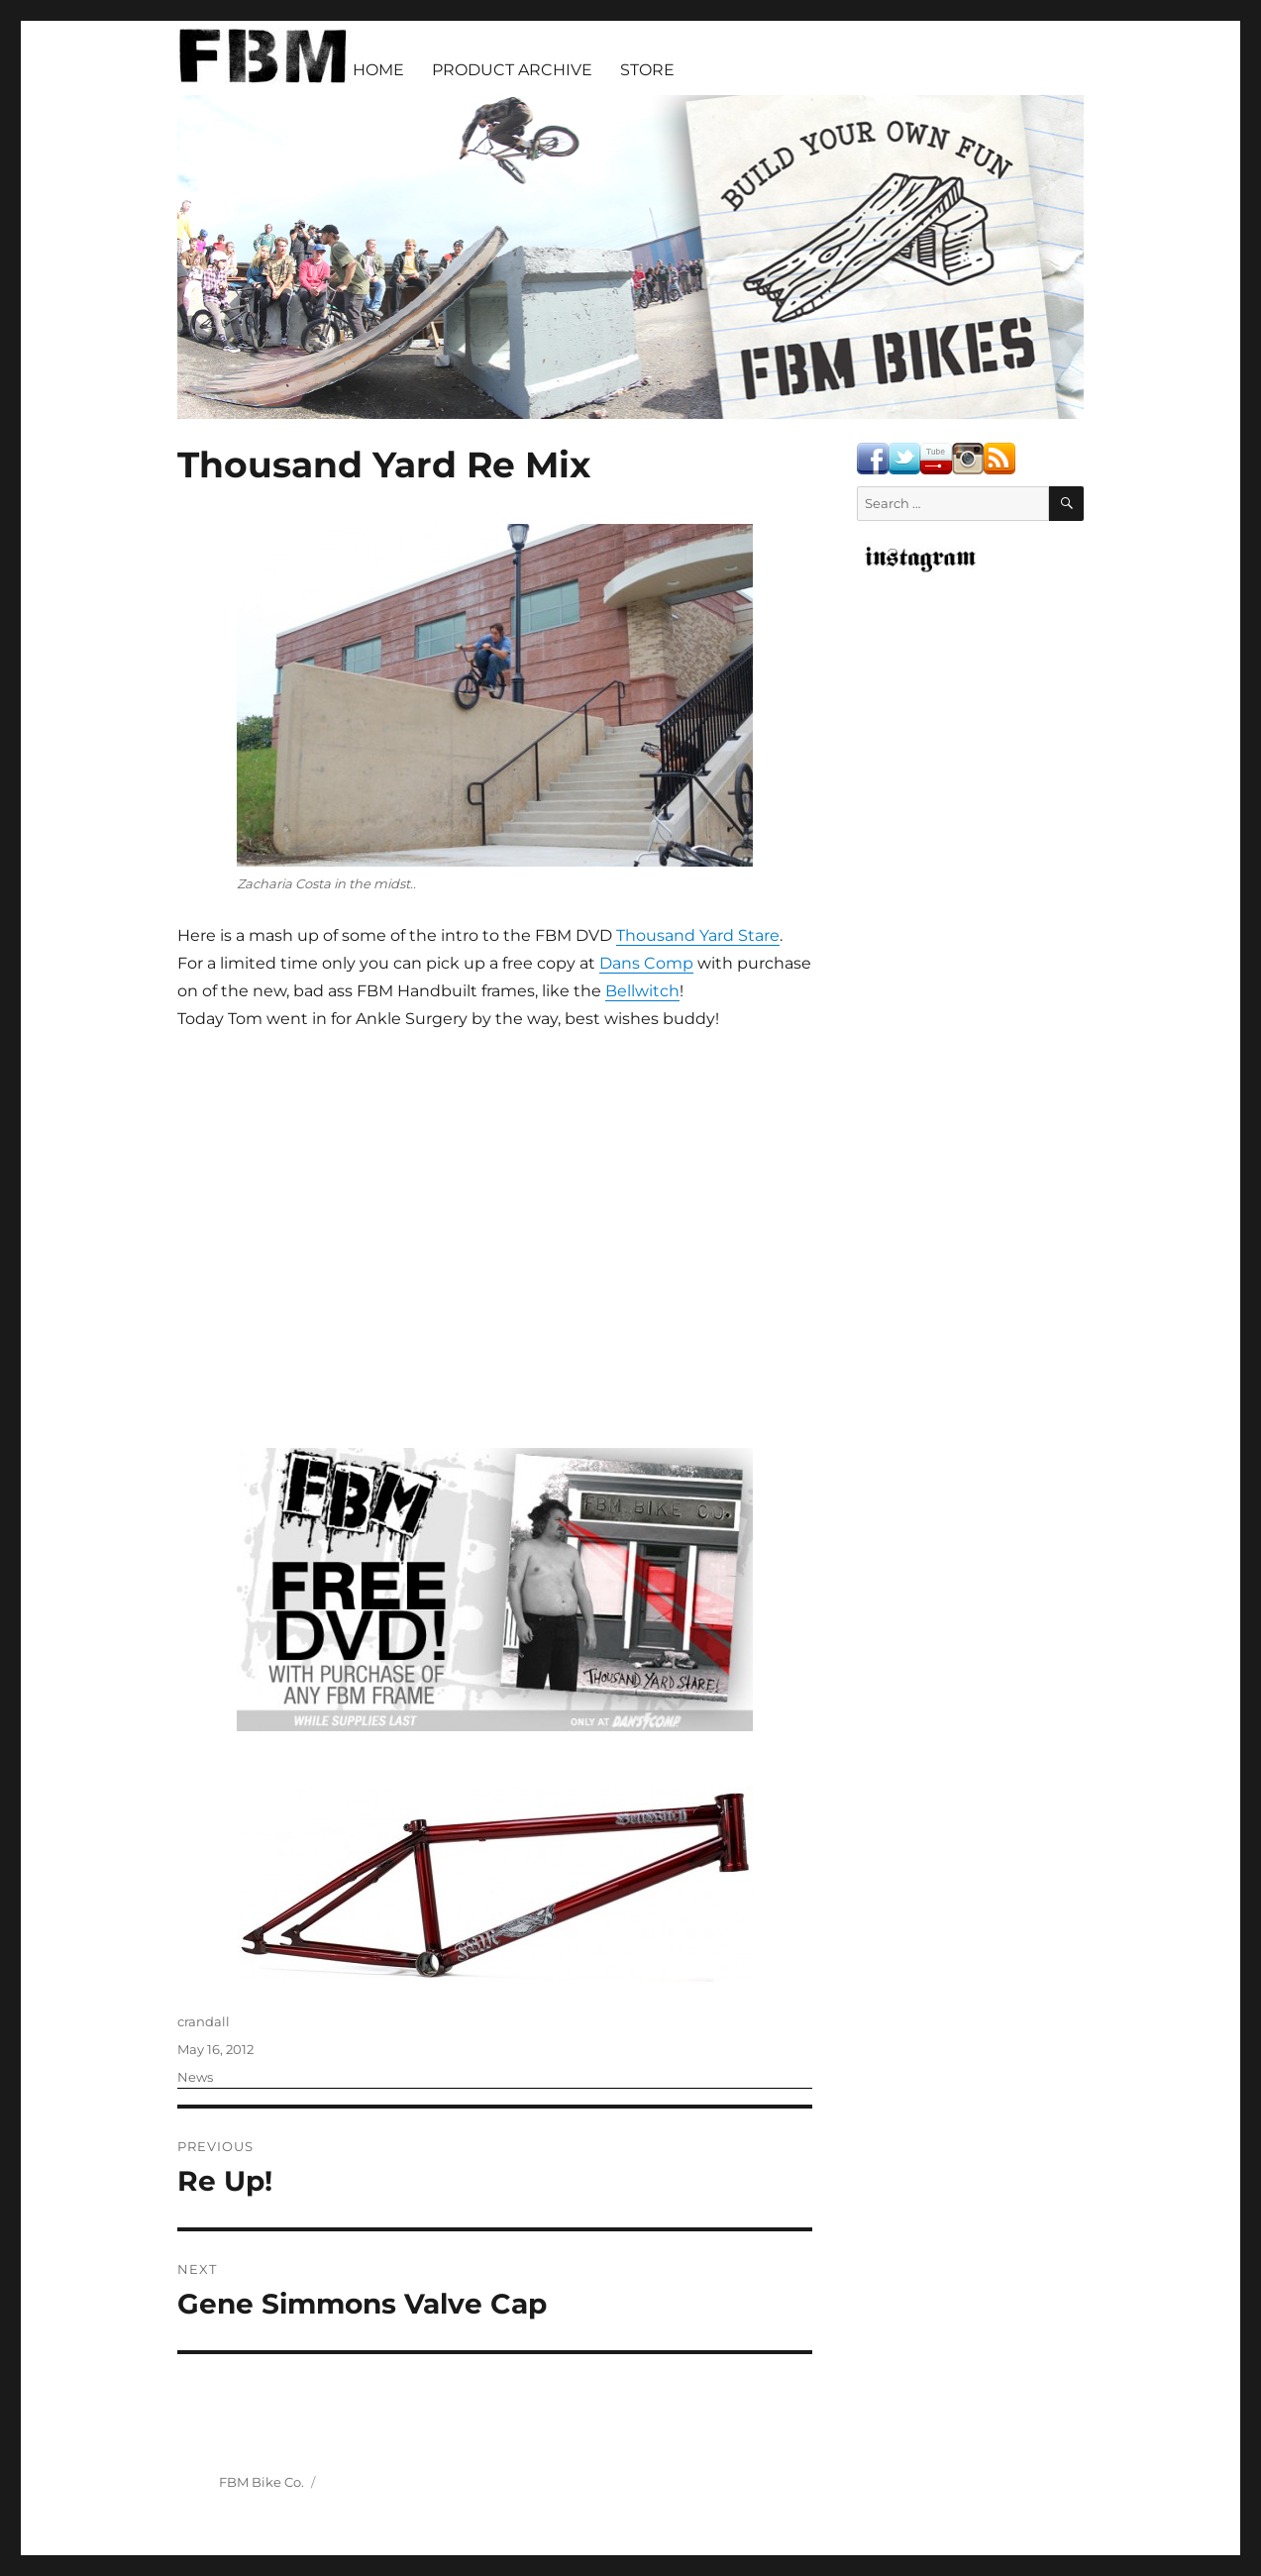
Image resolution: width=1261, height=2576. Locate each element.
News (195, 2077)
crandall (203, 2021)
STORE (647, 69)
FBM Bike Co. (261, 2482)
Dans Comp (646, 963)
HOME (378, 69)
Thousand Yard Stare (698, 935)
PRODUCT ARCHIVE (512, 69)
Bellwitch (642, 990)
